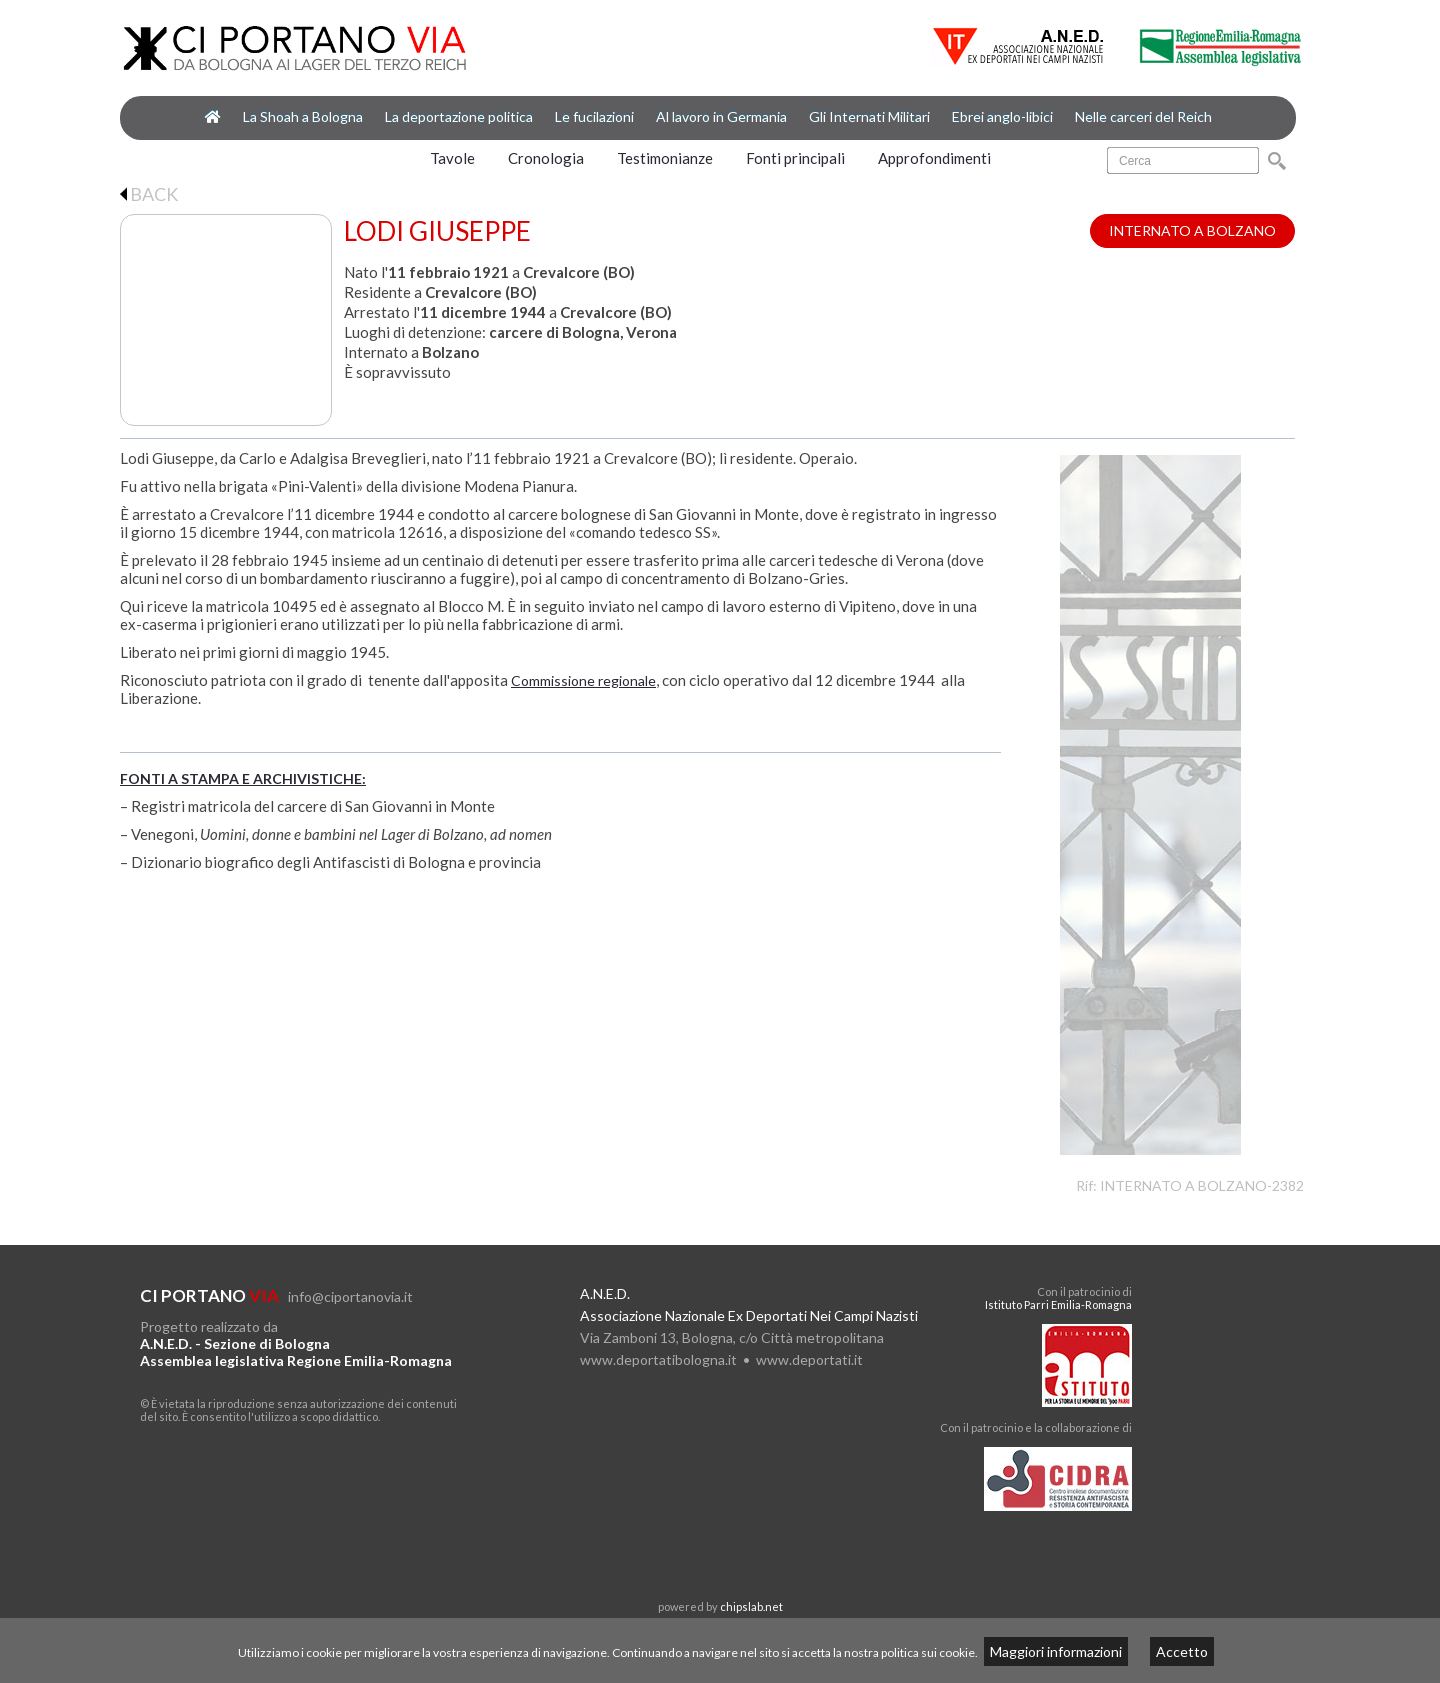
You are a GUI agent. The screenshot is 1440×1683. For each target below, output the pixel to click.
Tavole (452, 158)
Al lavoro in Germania (721, 116)
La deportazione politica (459, 116)
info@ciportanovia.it (350, 1296)
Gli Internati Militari (869, 116)
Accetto (1182, 1651)
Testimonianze (665, 158)
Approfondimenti (934, 158)
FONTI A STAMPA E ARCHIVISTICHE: (243, 778)
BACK (149, 194)
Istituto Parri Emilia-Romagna (1058, 1304)
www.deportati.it (809, 1359)
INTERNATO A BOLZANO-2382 (1202, 1185)
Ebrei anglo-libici (1002, 116)
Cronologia (546, 158)
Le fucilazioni (594, 116)
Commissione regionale (583, 680)
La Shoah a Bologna (303, 116)
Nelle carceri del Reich (1143, 116)
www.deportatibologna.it (658, 1359)
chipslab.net (751, 1606)
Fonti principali (795, 158)
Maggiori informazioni (1056, 1651)
